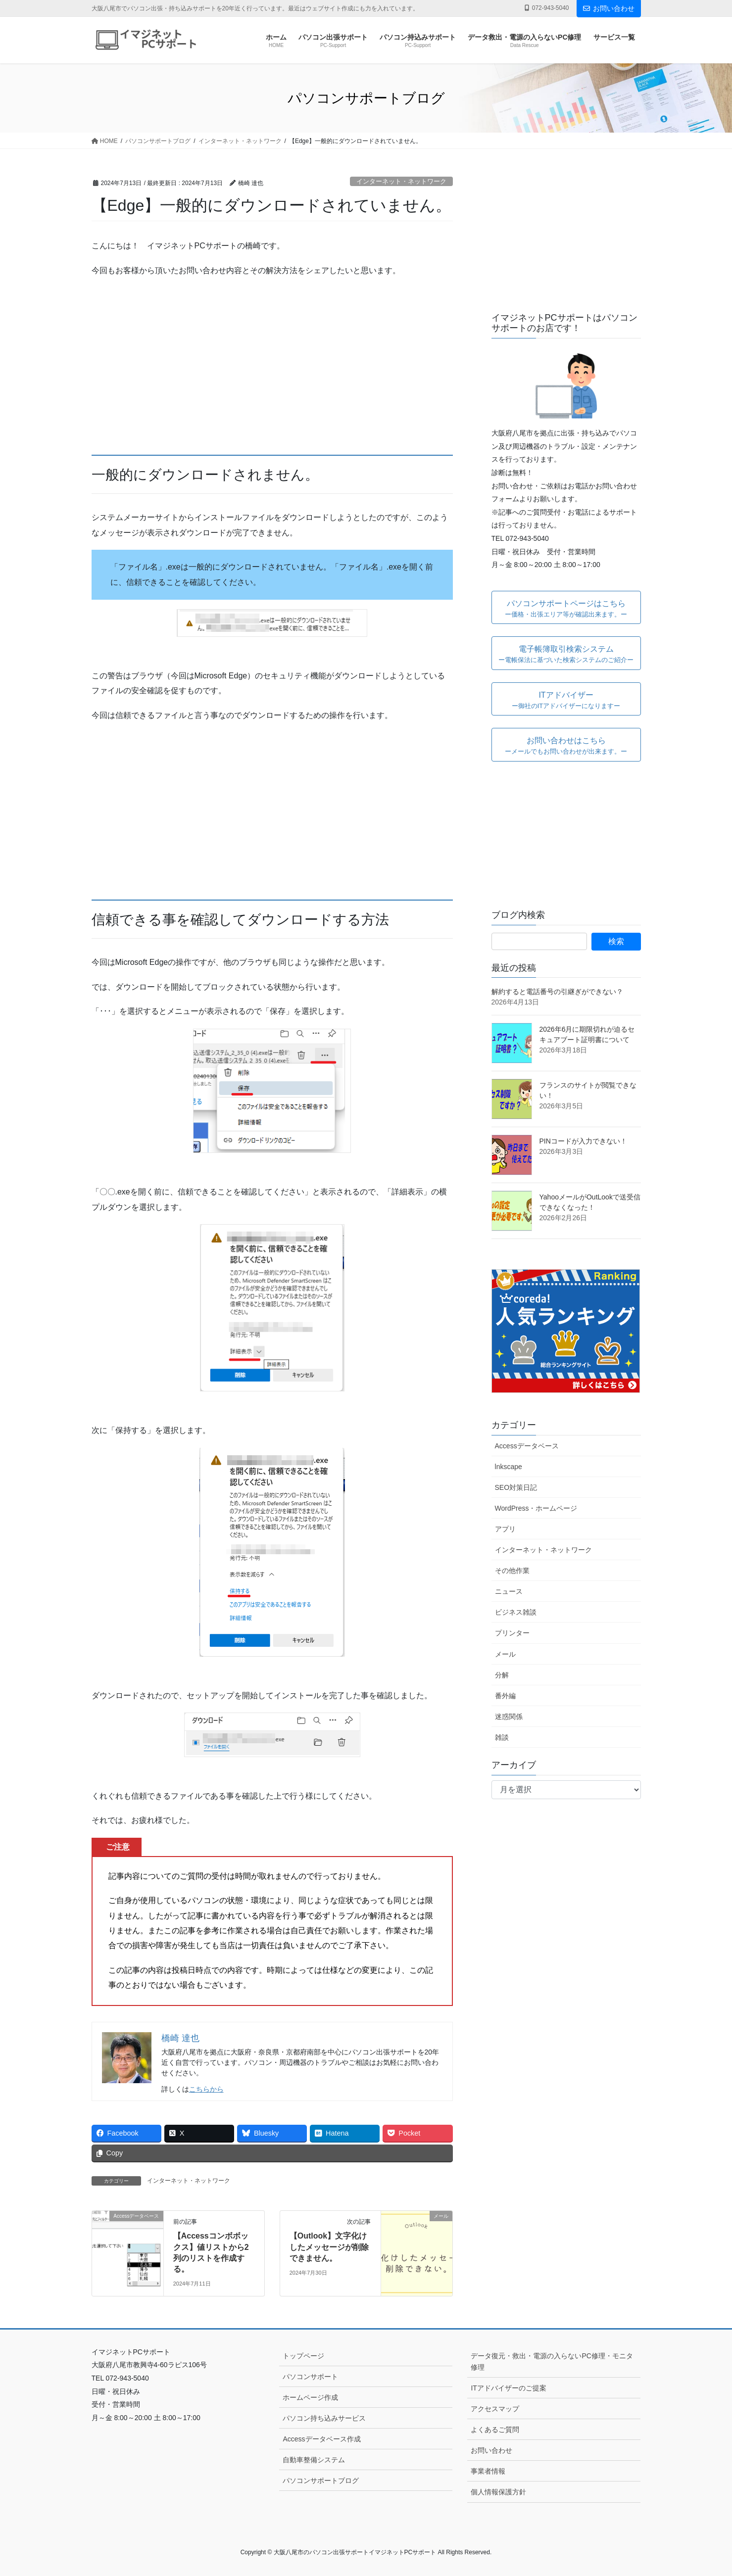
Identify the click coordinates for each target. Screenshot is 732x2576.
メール (505, 1654)
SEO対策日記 (516, 1487)
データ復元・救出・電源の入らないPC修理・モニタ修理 (552, 2361)
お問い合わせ (608, 8)
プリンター (512, 1633)
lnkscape (508, 1467)
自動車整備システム (314, 2460)
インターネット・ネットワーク (401, 181)
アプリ (505, 1529)
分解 (502, 1675)
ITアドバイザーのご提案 (508, 2388)
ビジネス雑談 (516, 1612)
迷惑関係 (509, 1716)
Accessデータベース (527, 1446)
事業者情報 (488, 2471)
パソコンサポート (310, 2377)
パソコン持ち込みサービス (324, 2418)
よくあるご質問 (495, 2429)
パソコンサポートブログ (321, 2480)
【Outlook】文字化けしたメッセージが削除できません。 (329, 2247)
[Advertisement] (272, 366)
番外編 (505, 1696)
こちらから (206, 2089)
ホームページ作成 (310, 2397)
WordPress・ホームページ (536, 1508)
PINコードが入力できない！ (583, 1141)
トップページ (303, 2356)
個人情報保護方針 (498, 2492)
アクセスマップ (495, 2409)
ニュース (509, 1591)
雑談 (502, 1737)
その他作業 (512, 1570)
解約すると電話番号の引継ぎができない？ (557, 992)
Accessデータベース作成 (321, 2439)
